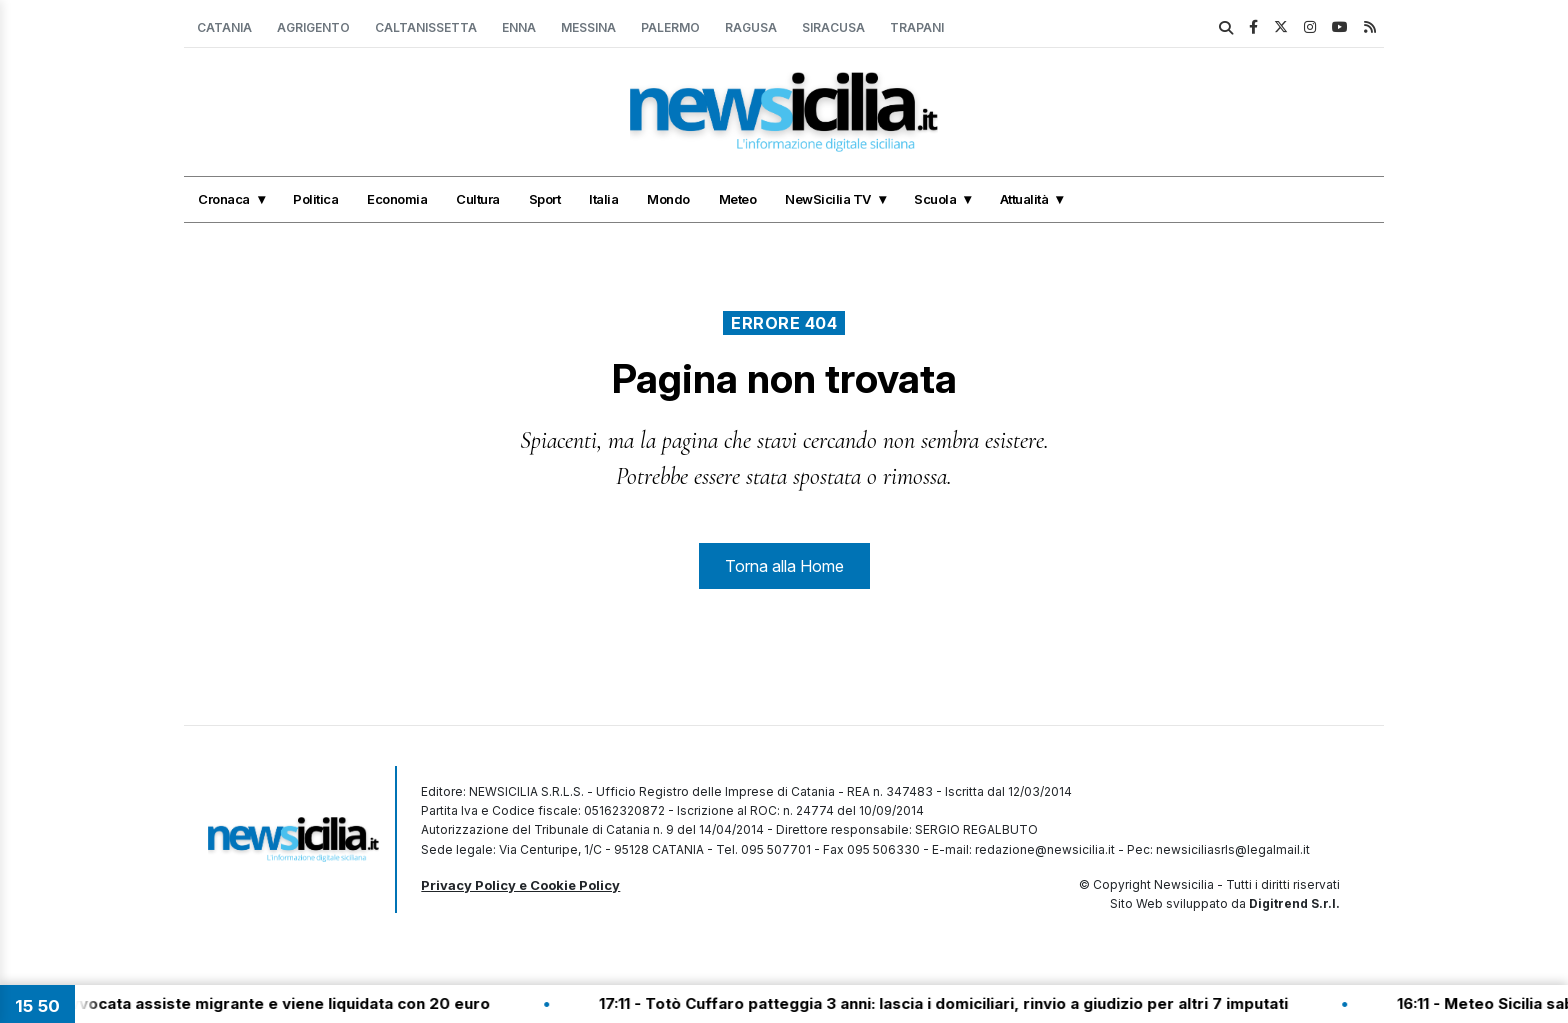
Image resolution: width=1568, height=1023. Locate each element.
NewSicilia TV (828, 199)
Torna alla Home (784, 566)
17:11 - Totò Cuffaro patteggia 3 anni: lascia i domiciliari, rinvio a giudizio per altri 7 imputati (964, 1003)
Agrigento (313, 27)
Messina (588, 27)
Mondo (668, 199)
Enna (519, 27)
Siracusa (833, 27)
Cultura (478, 199)
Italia (603, 199)
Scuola (935, 199)
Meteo (738, 199)
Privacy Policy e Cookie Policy (520, 885)
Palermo (670, 27)
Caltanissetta (426, 27)
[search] (1226, 28)
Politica (315, 199)
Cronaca (224, 199)
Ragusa (751, 27)
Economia (397, 199)
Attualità (1024, 199)
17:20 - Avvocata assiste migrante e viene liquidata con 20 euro (268, 1003)
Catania (224, 27)
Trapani (917, 27)
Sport (545, 199)
